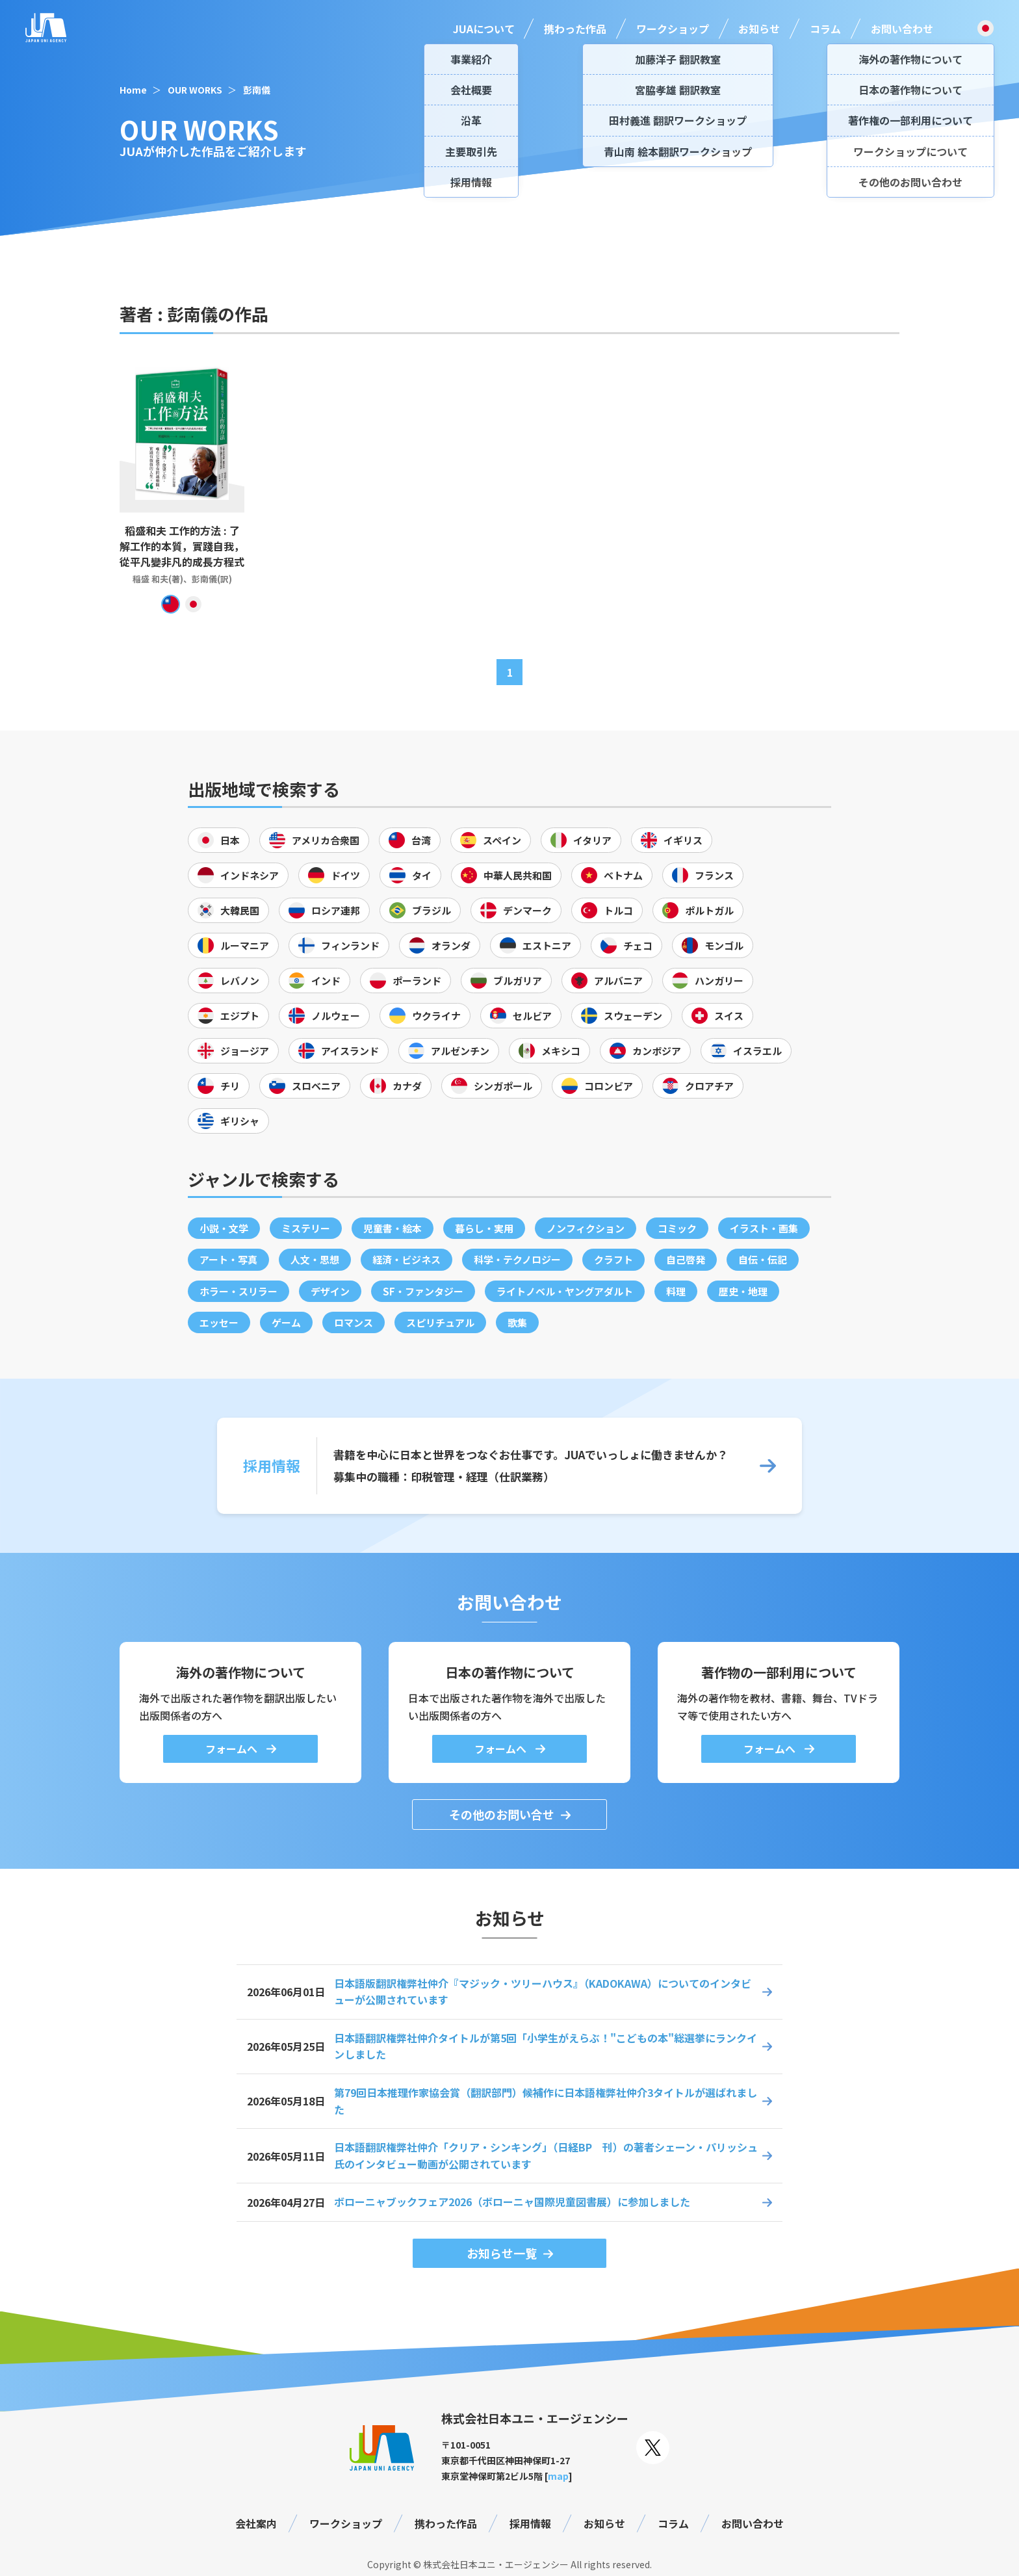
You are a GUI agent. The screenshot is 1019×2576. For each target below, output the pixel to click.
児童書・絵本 (392, 1228)
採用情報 (530, 2523)
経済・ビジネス (406, 1259)
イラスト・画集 (764, 1228)
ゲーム (286, 1322)
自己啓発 (685, 1259)
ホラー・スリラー (238, 1291)
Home (133, 89)
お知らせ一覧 (502, 2252)
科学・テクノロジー (517, 1259)
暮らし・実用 (484, 1228)
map (558, 2475)
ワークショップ (672, 28)
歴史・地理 (743, 1291)
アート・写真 (228, 1259)
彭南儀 (256, 89)
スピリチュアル (440, 1322)
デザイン (330, 1291)
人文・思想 (314, 1259)
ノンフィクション (586, 1228)
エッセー (219, 1322)
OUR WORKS (195, 89)
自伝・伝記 (762, 1259)
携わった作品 (575, 28)
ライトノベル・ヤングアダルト (565, 1291)
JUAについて (484, 28)
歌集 (517, 1322)
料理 (676, 1291)
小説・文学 (224, 1228)
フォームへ (232, 1748)
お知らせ (759, 28)
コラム (825, 28)
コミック (677, 1228)
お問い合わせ (902, 28)
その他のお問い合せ (501, 1814)
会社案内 (256, 2523)
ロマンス (353, 1322)
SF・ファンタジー (423, 1291)
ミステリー (305, 1228)
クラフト (613, 1259)
